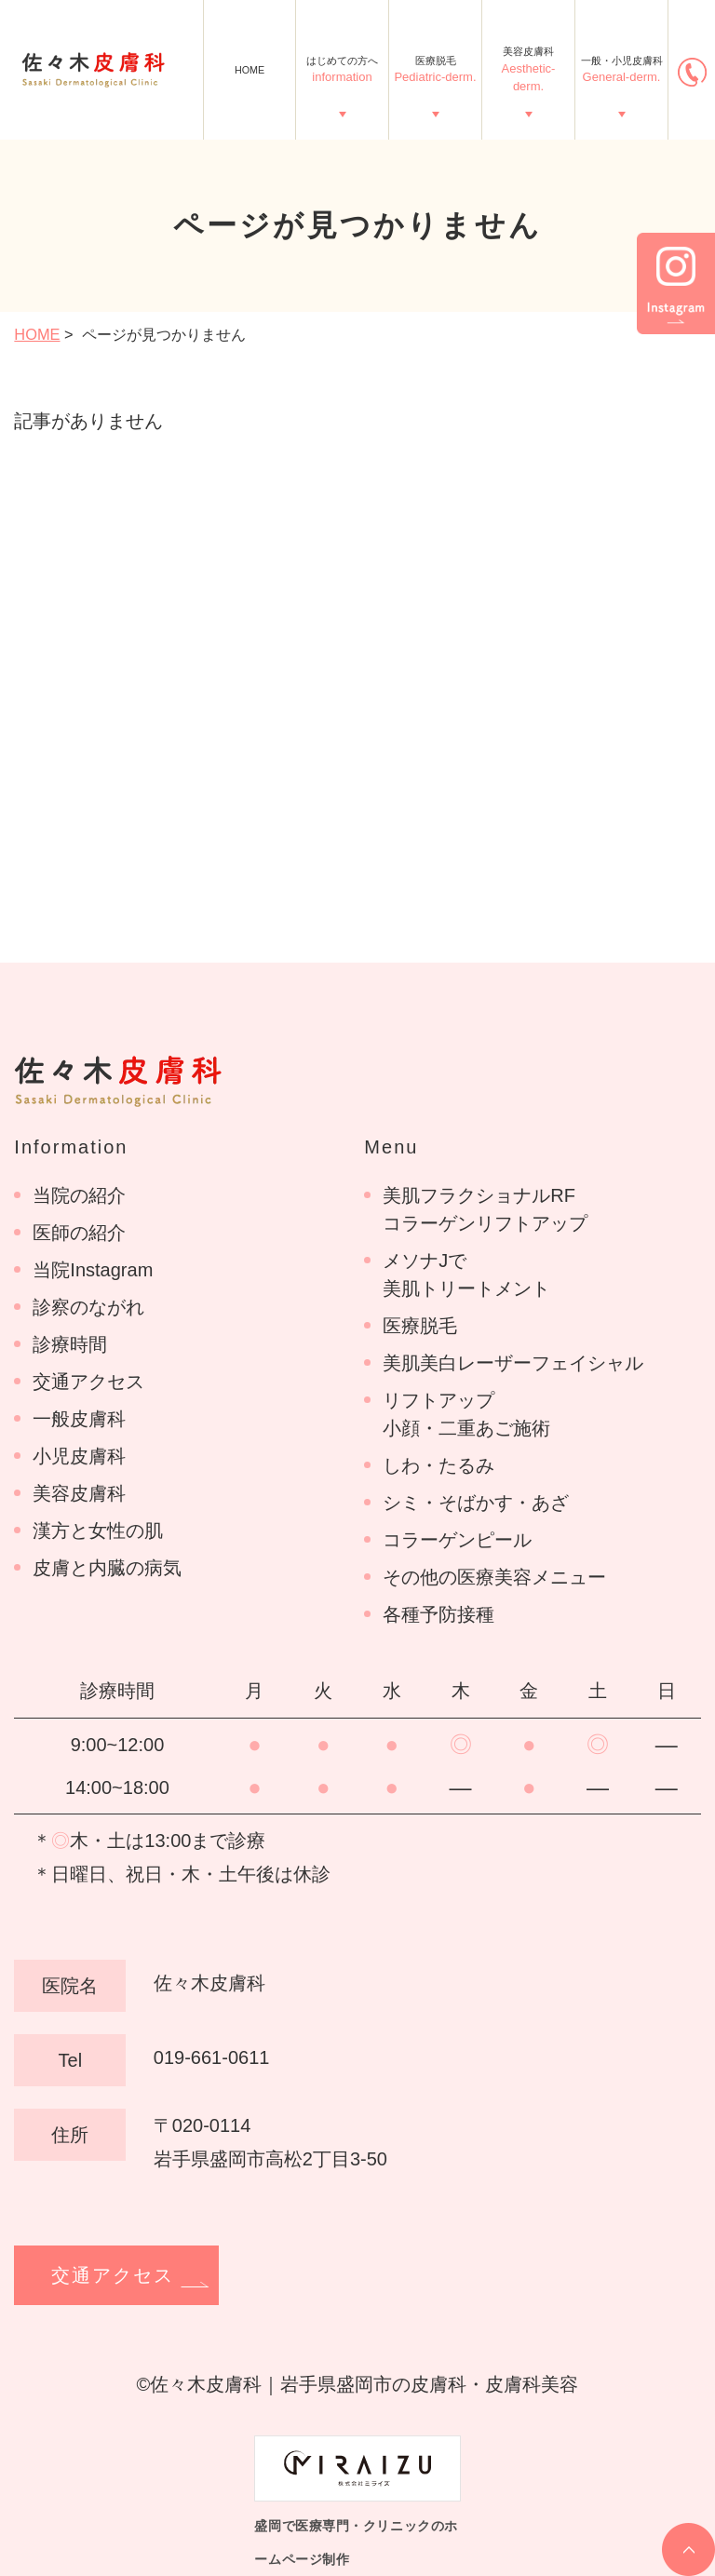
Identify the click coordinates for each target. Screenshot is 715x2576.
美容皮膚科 (528, 70)
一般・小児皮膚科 (622, 71)
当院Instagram (93, 1270)
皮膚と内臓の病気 (107, 1568)
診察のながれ (88, 1307)
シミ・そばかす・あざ (476, 1502)
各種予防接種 (438, 1614)
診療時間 (70, 1344)
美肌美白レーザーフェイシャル (513, 1363)
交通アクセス (88, 1381)
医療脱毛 (435, 71)
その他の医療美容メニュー (494, 1577)
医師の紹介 (79, 1232)
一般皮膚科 (79, 1419)
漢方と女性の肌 (98, 1530)
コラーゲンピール (457, 1540)
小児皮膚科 (79, 1456)
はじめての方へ (342, 71)
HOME (249, 69)
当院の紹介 (79, 1195)
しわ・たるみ (438, 1465)
